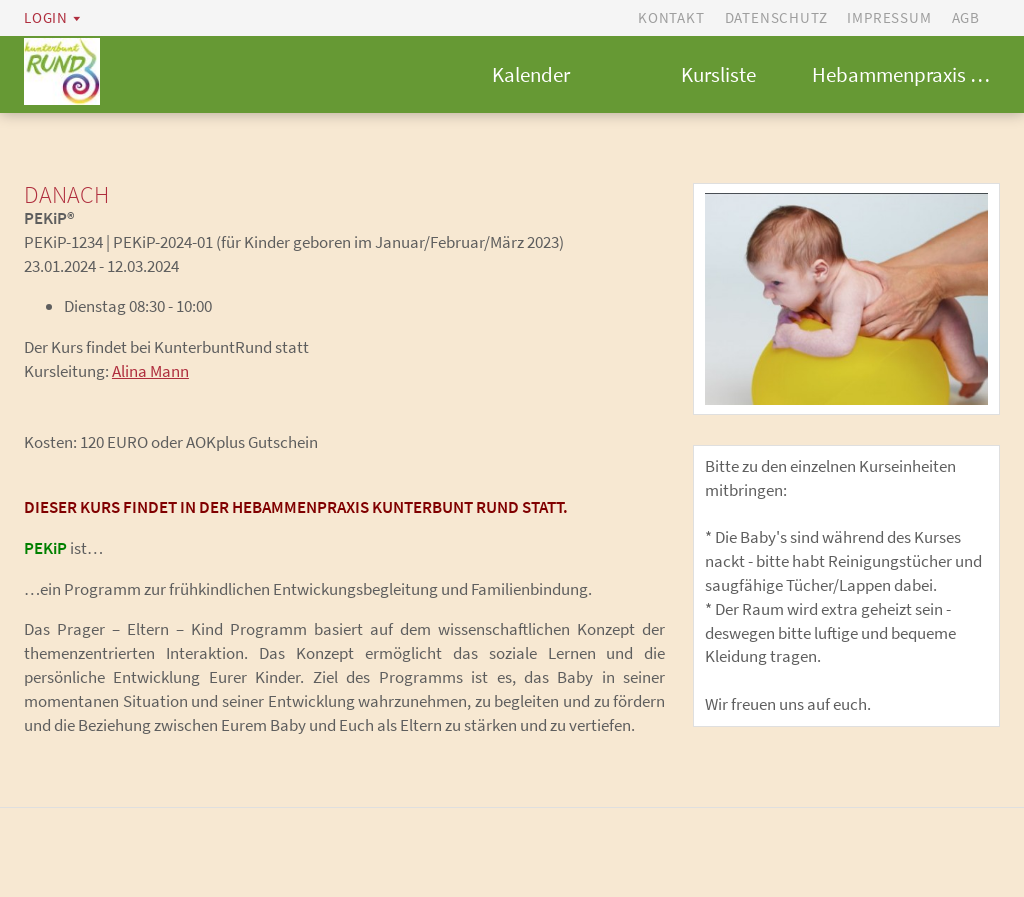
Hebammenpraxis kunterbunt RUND (906, 74)
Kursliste (718, 74)
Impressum (889, 17)
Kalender (531, 74)
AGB (966, 17)
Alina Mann (150, 371)
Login (46, 17)
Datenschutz (776, 17)
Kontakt (671, 17)
